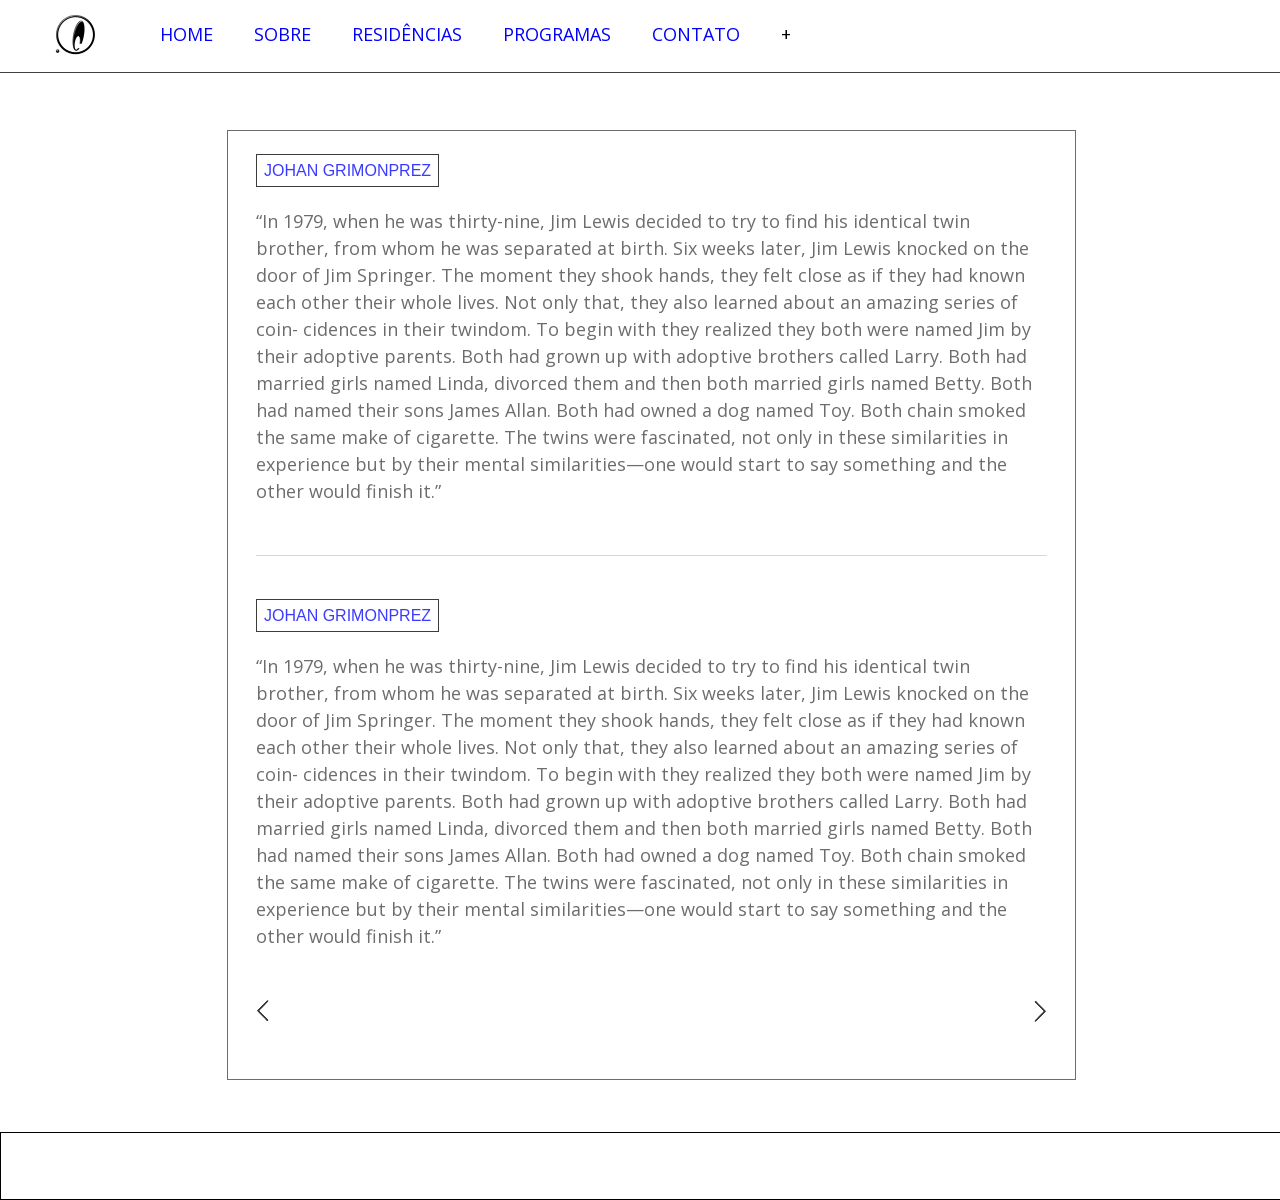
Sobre (282, 34)
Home (186, 34)
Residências (407, 34)
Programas (557, 34)
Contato (696, 34)
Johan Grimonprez (347, 170)
